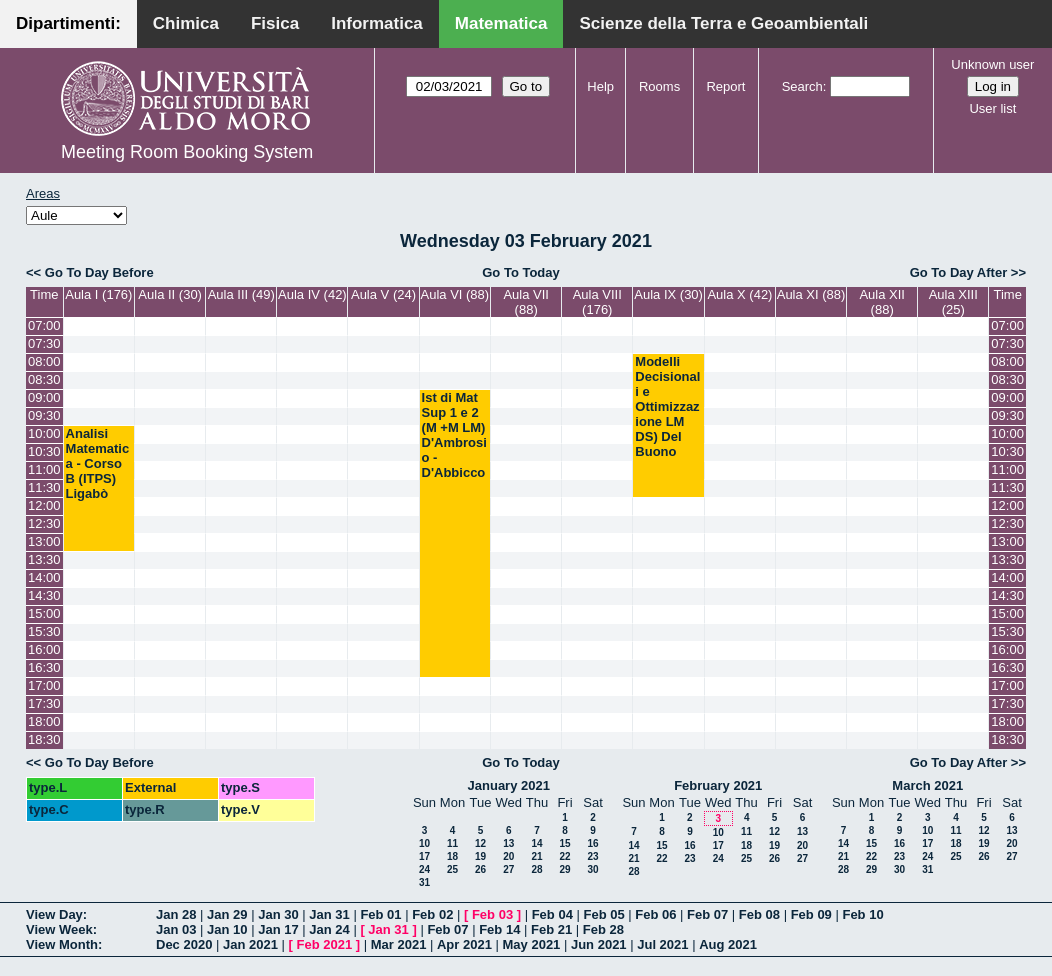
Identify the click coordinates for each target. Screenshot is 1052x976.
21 (536, 856)
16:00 (44, 649)
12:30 (44, 523)
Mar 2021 (399, 944)
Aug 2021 (728, 944)
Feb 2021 (325, 944)
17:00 (44, 685)
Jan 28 (176, 914)
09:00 (44, 397)
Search (802, 86)
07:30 (44, 343)
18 (452, 856)
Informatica (377, 23)
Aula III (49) (241, 294)
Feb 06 (655, 914)
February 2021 (718, 785)
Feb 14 (499, 929)
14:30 (44, 595)
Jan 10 (227, 929)
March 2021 (927, 785)
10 (424, 843)
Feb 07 (707, 914)
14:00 (44, 577)
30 (592, 869)
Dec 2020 (184, 944)
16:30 (44, 667)
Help (600, 86)
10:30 (44, 451)
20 (508, 856)
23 (592, 856)
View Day (54, 914)
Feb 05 (603, 914)
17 (424, 856)
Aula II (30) (170, 294)
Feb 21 (551, 929)
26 (480, 869)
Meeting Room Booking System (187, 152)
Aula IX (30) (668, 294)
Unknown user (992, 64)
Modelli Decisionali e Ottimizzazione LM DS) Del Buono (667, 406)
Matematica (501, 23)
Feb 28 (603, 929)
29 (564, 869)
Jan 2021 (250, 944)
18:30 (44, 739)
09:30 (44, 415)
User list (992, 108)
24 (424, 869)
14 (536, 843)
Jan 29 (227, 914)
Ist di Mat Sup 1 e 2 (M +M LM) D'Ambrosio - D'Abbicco (454, 435)
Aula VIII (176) (597, 302)
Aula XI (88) (811, 294)
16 (592, 843)
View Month (62, 944)
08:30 (44, 379)
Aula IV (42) (312, 294)
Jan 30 (278, 914)
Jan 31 (329, 914)
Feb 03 (492, 914)
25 (452, 869)
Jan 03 (176, 929)
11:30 (44, 487)
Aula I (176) (98, 294)
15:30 (44, 631)
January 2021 (509, 785)
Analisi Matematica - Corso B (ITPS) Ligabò (98, 463)
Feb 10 (862, 914)
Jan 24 (329, 929)
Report (725, 86)
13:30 (44, 559)
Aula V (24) (383, 294)
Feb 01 (380, 914)
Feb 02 (432, 914)
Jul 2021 (662, 944)
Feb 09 (811, 914)
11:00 (44, 469)
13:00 (44, 541)
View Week (59, 929)
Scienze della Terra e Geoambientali (723, 23)
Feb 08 (759, 914)
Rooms (659, 86)
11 (452, 843)
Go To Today (521, 272)
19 (480, 856)
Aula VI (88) (455, 294)
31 (424, 882)
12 (480, 843)
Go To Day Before (99, 272)
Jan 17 (278, 929)
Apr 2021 (464, 944)
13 (508, 843)
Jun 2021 (599, 944)
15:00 (44, 613)
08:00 (44, 361)
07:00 (44, 325)
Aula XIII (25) (953, 302)
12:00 (44, 505)
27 (508, 869)
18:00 (44, 721)
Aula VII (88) (526, 302)
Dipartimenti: (68, 23)
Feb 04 (552, 914)
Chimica (186, 23)
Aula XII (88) (882, 302)
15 (564, 843)
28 (536, 869)
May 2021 (532, 944)
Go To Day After (959, 272)
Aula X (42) (739, 294)
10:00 (44, 433)
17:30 (44, 703)
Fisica (275, 23)
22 (564, 856)
